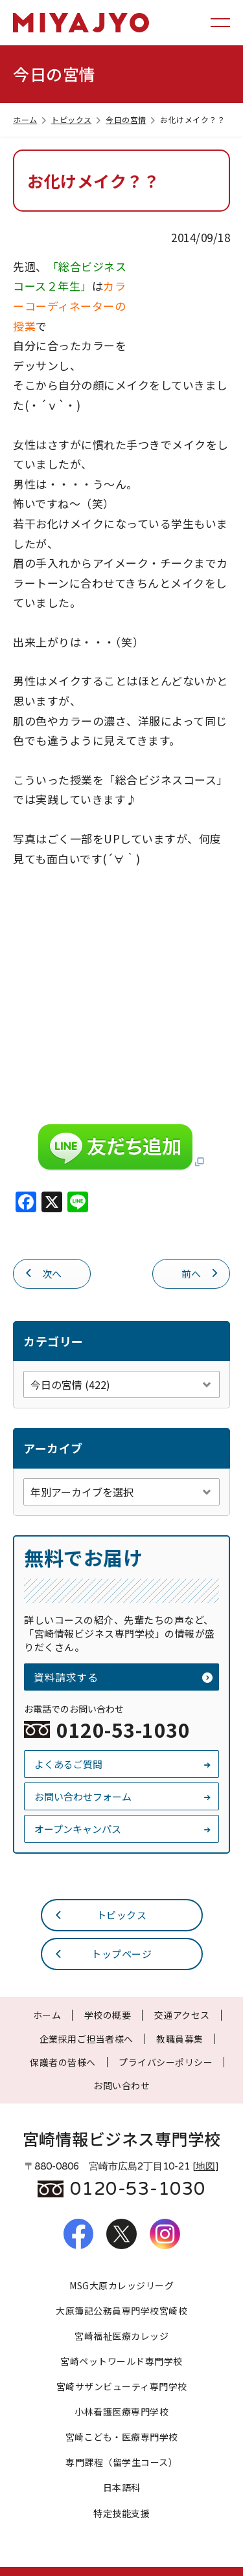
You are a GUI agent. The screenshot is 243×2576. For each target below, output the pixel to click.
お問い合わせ (121, 2085)
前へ (200, 1272)
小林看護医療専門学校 (121, 2411)
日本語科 (122, 2487)
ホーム (31, 119)
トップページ (103, 1953)
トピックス (77, 119)
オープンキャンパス (123, 1829)
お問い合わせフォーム (123, 1796)
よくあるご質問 (123, 1764)
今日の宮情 (131, 119)
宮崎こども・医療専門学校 (121, 2436)
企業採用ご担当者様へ (86, 2039)
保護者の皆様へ (63, 2062)
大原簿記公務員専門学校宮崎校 (121, 2310)
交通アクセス (182, 2015)
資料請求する (123, 1677)
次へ (42, 1272)
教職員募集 (179, 2039)
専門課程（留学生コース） (121, 2462)
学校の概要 (108, 2015)
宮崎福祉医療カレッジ (121, 2335)
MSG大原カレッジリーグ (121, 2285)
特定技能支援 (121, 2513)
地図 (205, 2166)
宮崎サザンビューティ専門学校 (121, 2386)
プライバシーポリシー (166, 2062)
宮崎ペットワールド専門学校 (121, 2361)
